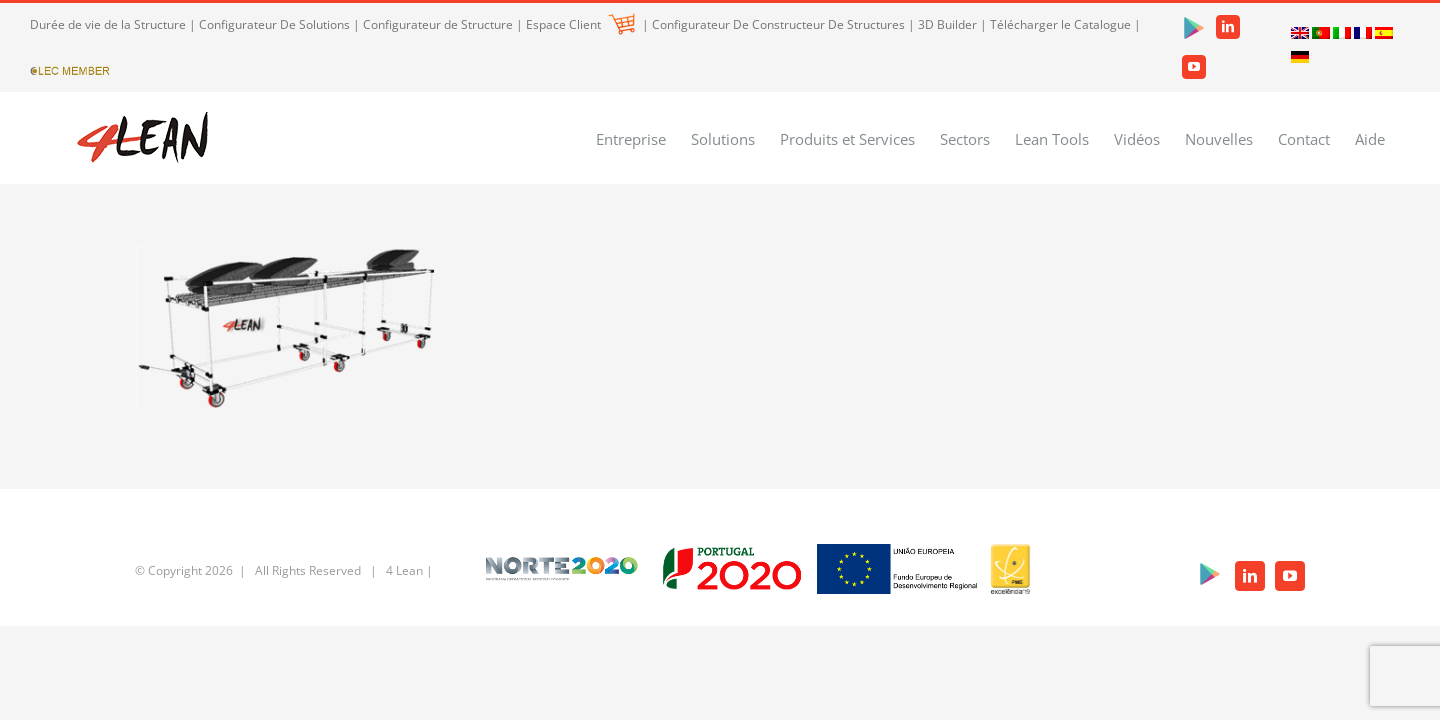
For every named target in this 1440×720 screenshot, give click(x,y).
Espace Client (580, 24)
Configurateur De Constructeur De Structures (778, 24)
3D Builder (947, 24)
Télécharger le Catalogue (1060, 24)
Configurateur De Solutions (274, 24)
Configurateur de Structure (438, 24)
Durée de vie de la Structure (108, 24)
